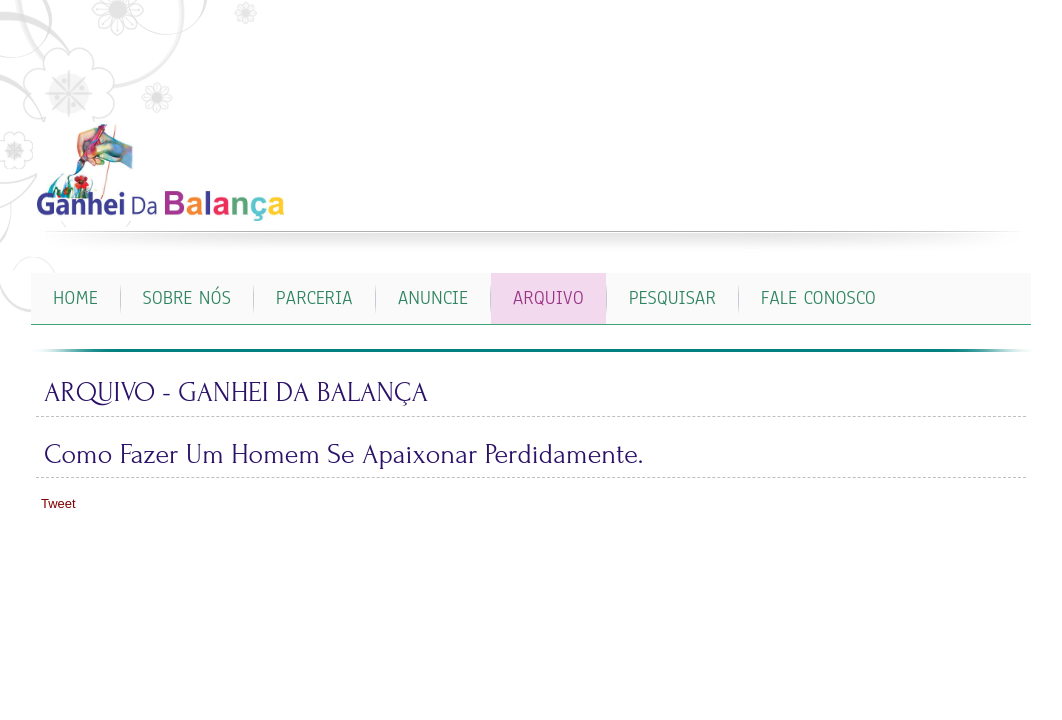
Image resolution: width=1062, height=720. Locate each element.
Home (75, 298)
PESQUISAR (672, 298)
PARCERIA (314, 298)
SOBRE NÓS (187, 298)
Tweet (58, 503)
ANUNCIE (433, 298)
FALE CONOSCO (818, 298)
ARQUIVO (548, 298)
